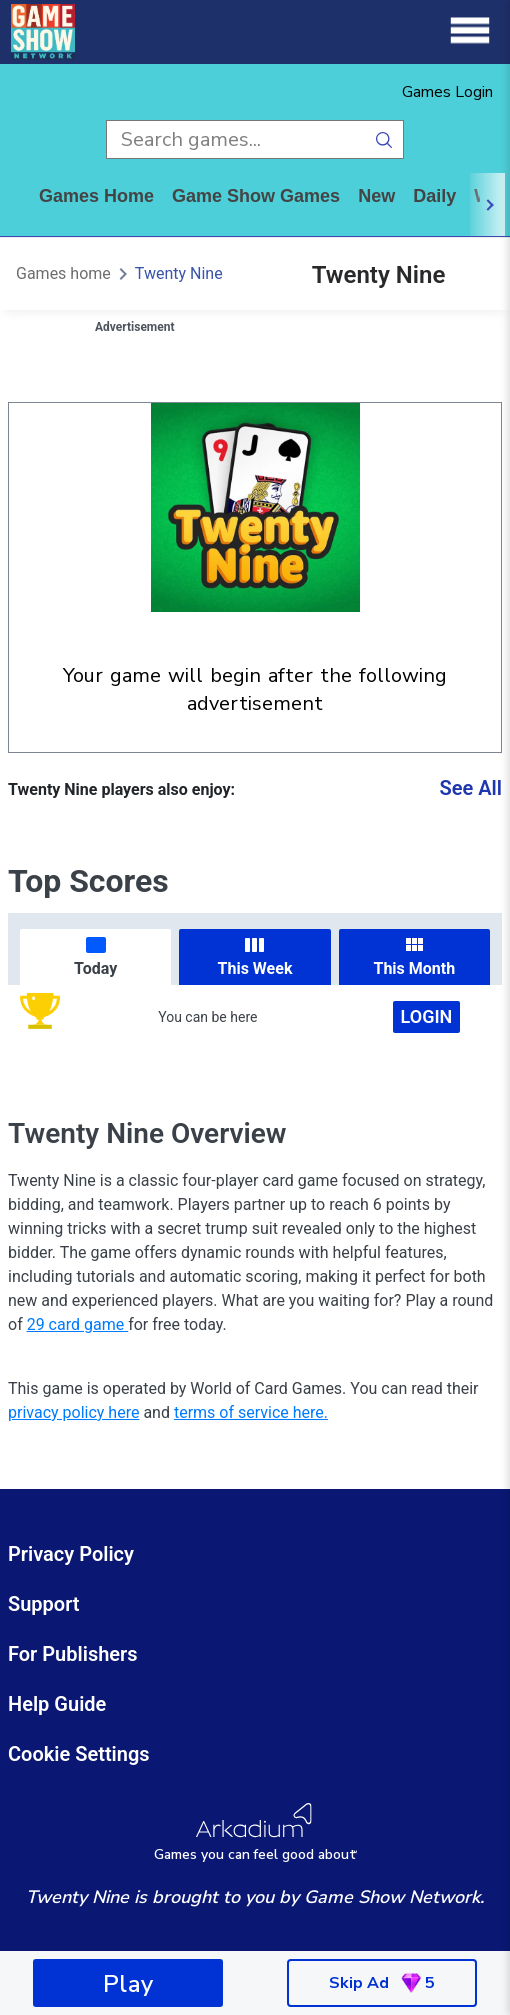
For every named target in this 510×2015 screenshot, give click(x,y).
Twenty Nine (179, 273)
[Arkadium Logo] (255, 1832)
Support (44, 1604)
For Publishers (73, 1654)
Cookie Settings (79, 1754)
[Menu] (470, 31)
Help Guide (57, 1704)
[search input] (235, 139)
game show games (256, 196)
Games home (96, 196)
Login (427, 1016)
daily (434, 196)
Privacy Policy (71, 1554)
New (376, 196)
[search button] (384, 139)
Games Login (447, 92)
